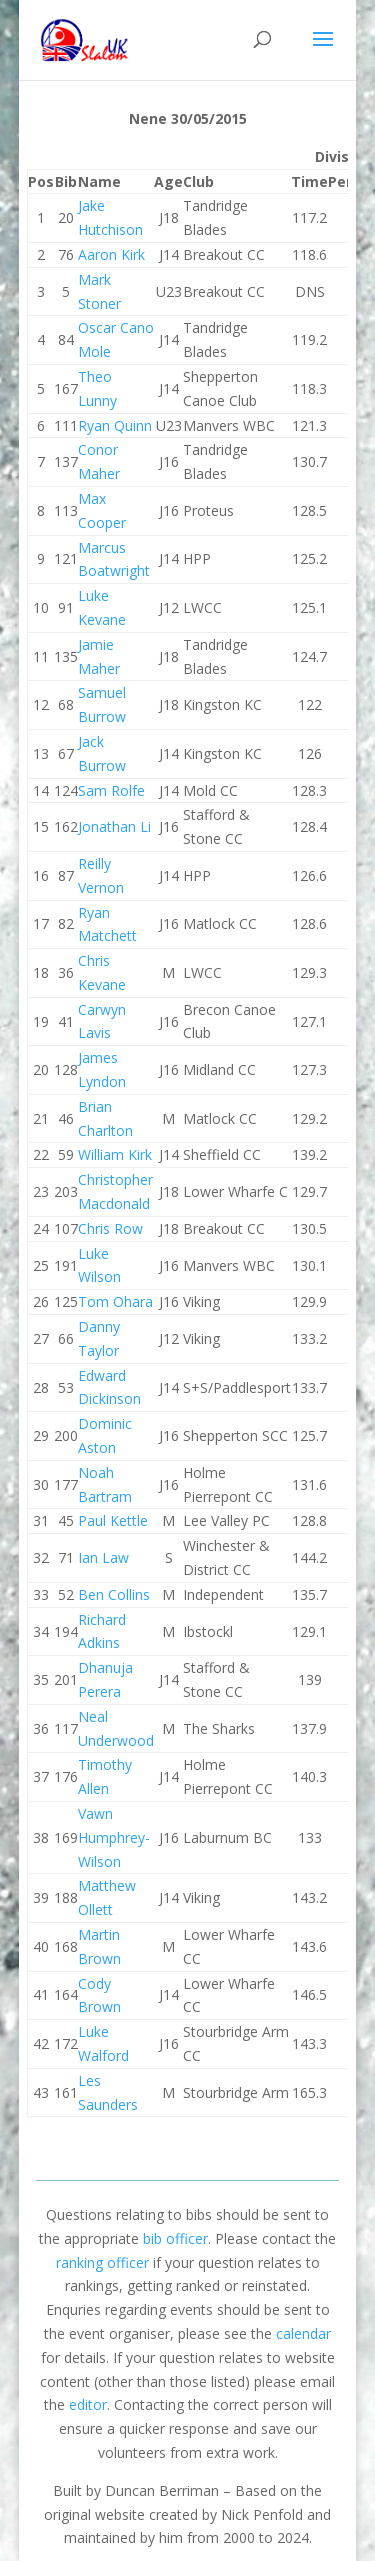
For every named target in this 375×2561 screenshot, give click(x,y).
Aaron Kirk (111, 254)
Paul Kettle (113, 1520)
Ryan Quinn (115, 425)
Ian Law (103, 1557)
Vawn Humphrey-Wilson (114, 1837)
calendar (303, 2333)
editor (88, 2404)
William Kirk (115, 1154)
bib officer (175, 2238)
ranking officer (102, 2262)
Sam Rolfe (111, 790)
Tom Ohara (115, 1301)
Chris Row (110, 1228)
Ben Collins (114, 1594)
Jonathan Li (114, 826)
